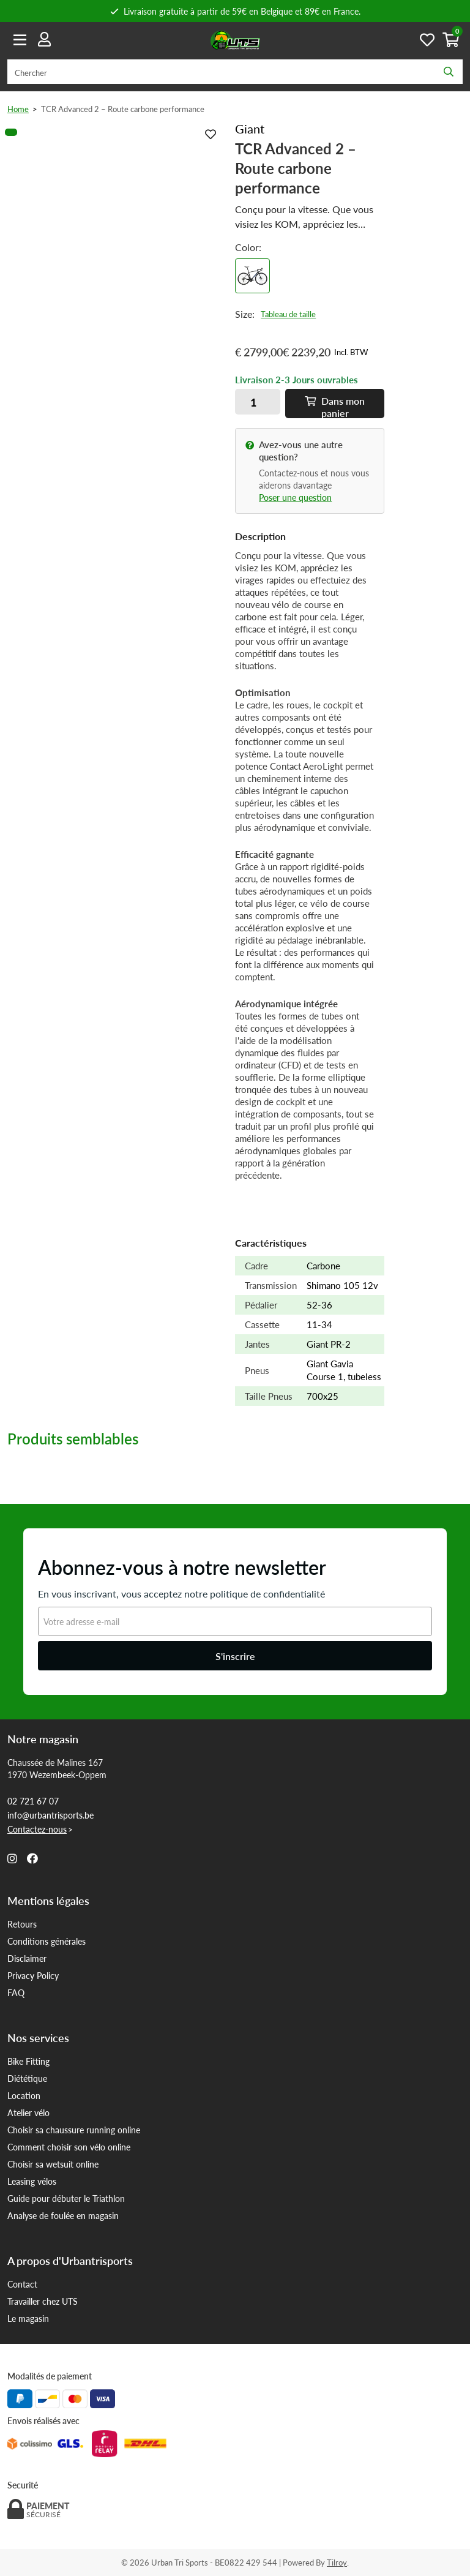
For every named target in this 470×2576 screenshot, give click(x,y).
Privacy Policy (33, 1975)
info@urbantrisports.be (50, 1815)
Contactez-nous (37, 1829)
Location (23, 2095)
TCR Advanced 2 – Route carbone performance (122, 109)
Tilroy (337, 2562)
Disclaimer (27, 1958)
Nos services (38, 2037)
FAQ (15, 1992)
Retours (22, 1924)
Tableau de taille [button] (288, 314)
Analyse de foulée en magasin (63, 2215)
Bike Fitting (28, 2061)
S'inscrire (235, 1656)
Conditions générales (46, 1941)
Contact (22, 2284)
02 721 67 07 (33, 1801)
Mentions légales (48, 1900)
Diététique (27, 2078)
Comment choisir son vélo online (68, 2147)
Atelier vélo (28, 2112)
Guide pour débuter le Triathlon (66, 2198)
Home (18, 109)
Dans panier (335, 406)
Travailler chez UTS (42, 2301)
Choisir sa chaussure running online (73, 2130)
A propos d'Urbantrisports (70, 2260)
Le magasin (28, 2318)
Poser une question (295, 497)
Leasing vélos (31, 2181)
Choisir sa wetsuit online (53, 2164)
